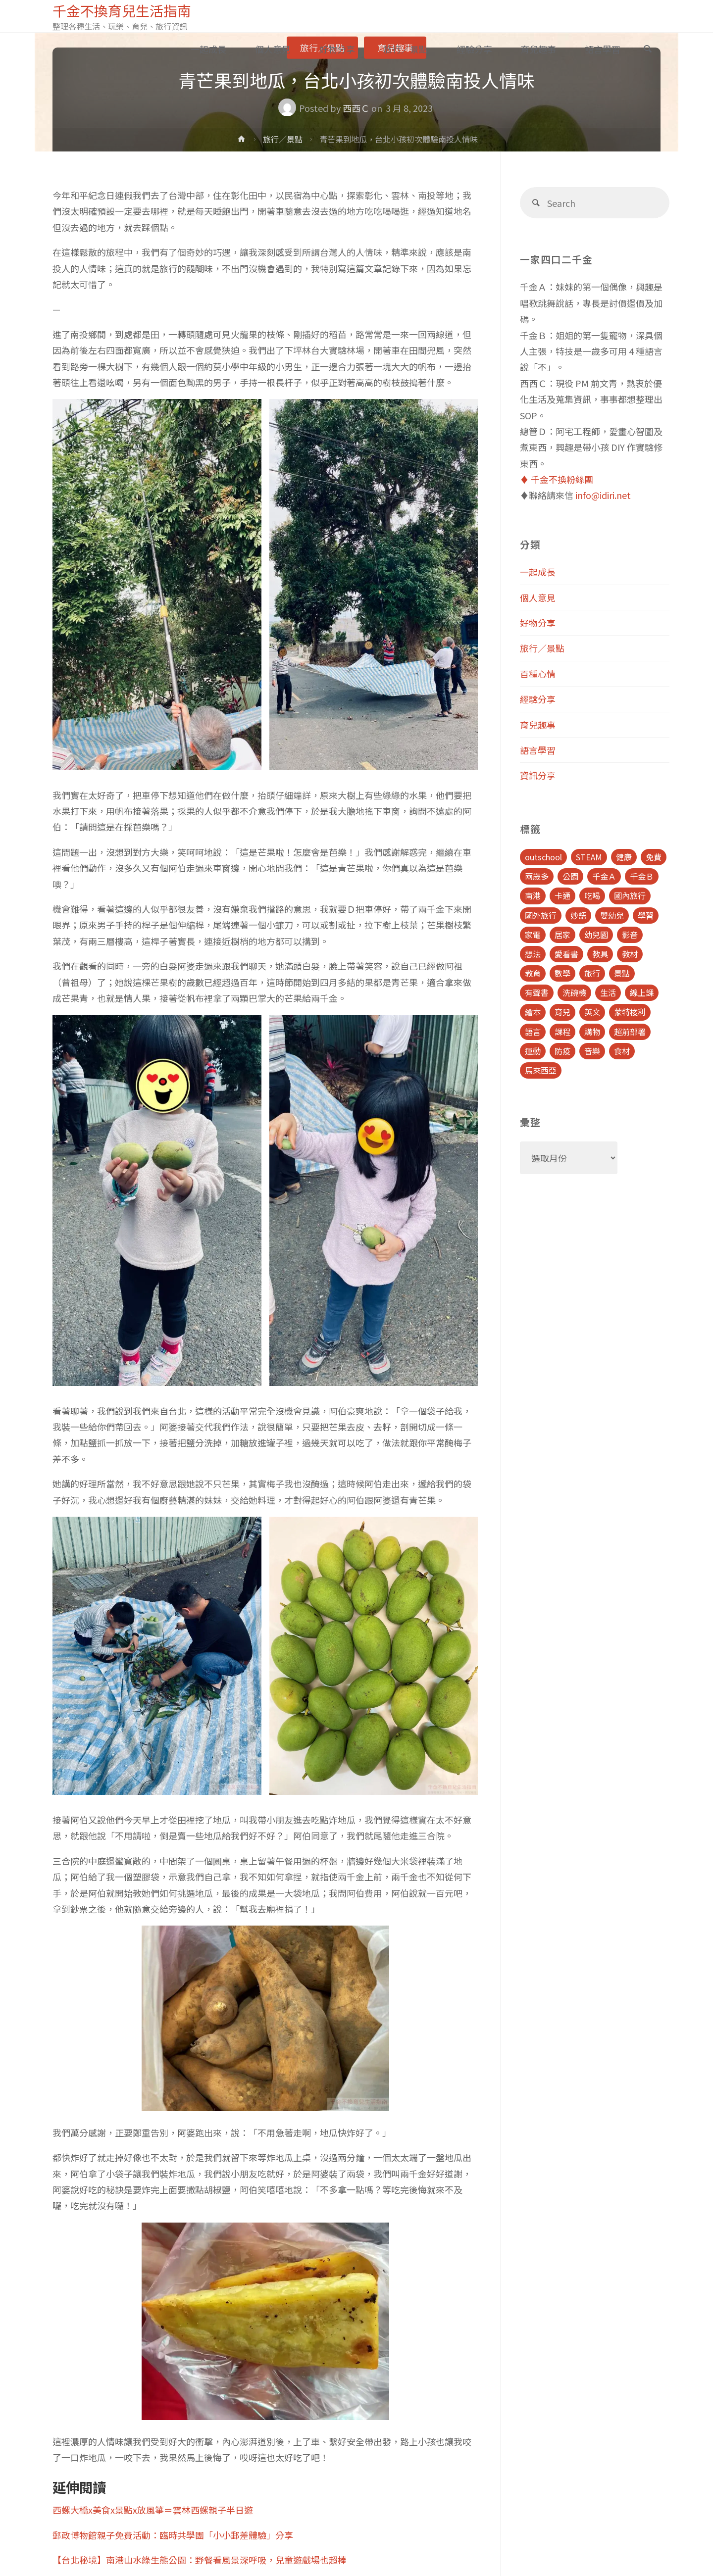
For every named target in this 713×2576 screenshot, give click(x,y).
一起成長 (538, 571)
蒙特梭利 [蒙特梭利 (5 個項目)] (630, 1012)
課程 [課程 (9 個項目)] (562, 1032)
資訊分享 (538, 775)
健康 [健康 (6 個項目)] (624, 857)
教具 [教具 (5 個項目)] (600, 954)
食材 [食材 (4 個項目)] (622, 1051)
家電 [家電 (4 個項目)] (533, 935)
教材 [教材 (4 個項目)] (630, 954)
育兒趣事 (538, 724)
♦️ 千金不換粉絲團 (556, 479)
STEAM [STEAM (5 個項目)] (589, 857)
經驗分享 (538, 699)
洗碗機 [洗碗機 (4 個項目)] (574, 992)
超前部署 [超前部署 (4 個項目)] (630, 1032)
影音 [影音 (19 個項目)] (630, 935)
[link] (647, 49)
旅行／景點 (283, 139)
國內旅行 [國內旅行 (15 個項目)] (630, 895)
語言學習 (538, 749)
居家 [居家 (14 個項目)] (562, 935)
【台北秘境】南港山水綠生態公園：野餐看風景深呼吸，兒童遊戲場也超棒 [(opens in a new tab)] (199, 2559)
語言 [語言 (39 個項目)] (533, 1032)
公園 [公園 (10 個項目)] (570, 876)
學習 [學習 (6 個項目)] (646, 915)
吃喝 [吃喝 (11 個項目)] (592, 895)
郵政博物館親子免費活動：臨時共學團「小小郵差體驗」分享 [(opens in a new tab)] (172, 2534)
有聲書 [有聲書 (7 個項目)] (537, 992)
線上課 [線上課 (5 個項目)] (642, 992)
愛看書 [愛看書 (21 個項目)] (566, 954)
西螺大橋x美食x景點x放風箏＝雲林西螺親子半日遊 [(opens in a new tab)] (152, 2509)
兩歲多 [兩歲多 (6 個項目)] (537, 876)
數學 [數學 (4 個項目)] (562, 973)
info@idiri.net (603, 495)
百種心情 (538, 673)
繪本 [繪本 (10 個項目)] (533, 1012)
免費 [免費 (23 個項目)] (654, 857)
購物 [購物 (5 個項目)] (592, 1032)
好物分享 (538, 622)
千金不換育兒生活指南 (124, 10)
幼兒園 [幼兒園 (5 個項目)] (596, 935)
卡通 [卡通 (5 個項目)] (562, 895)
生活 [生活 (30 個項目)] (608, 992)
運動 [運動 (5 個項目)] (533, 1051)
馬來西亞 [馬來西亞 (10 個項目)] (541, 1070)
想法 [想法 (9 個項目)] (533, 954)
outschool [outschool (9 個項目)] (543, 857)
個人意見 (538, 597)
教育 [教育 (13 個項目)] (533, 973)
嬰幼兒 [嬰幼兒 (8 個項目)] (612, 915)
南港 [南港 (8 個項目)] (533, 895)
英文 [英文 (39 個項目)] (592, 1012)
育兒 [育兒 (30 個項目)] (562, 1012)
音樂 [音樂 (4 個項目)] (592, 1051)
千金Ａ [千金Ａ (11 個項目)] (604, 876)
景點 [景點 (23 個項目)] (622, 973)
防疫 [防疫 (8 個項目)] (562, 1051)
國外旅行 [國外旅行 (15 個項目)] (541, 915)
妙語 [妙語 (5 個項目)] (578, 915)
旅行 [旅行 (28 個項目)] (592, 973)
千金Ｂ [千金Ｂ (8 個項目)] (642, 876)
